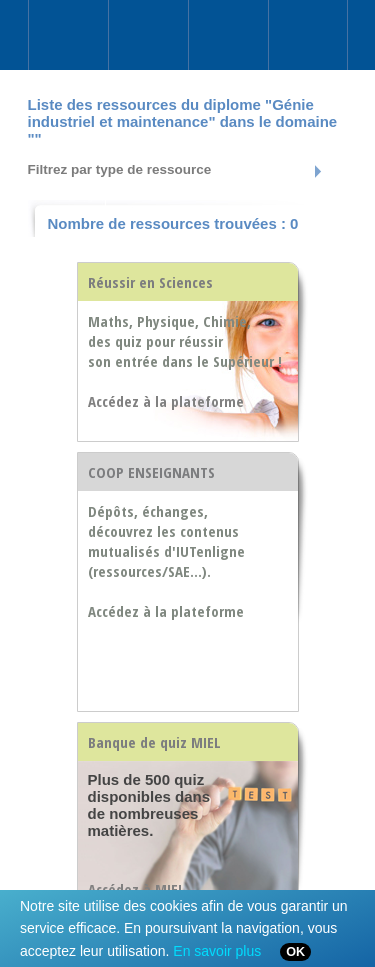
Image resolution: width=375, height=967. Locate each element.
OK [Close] (295, 952)
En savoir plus (217, 951)
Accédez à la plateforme (166, 611)
